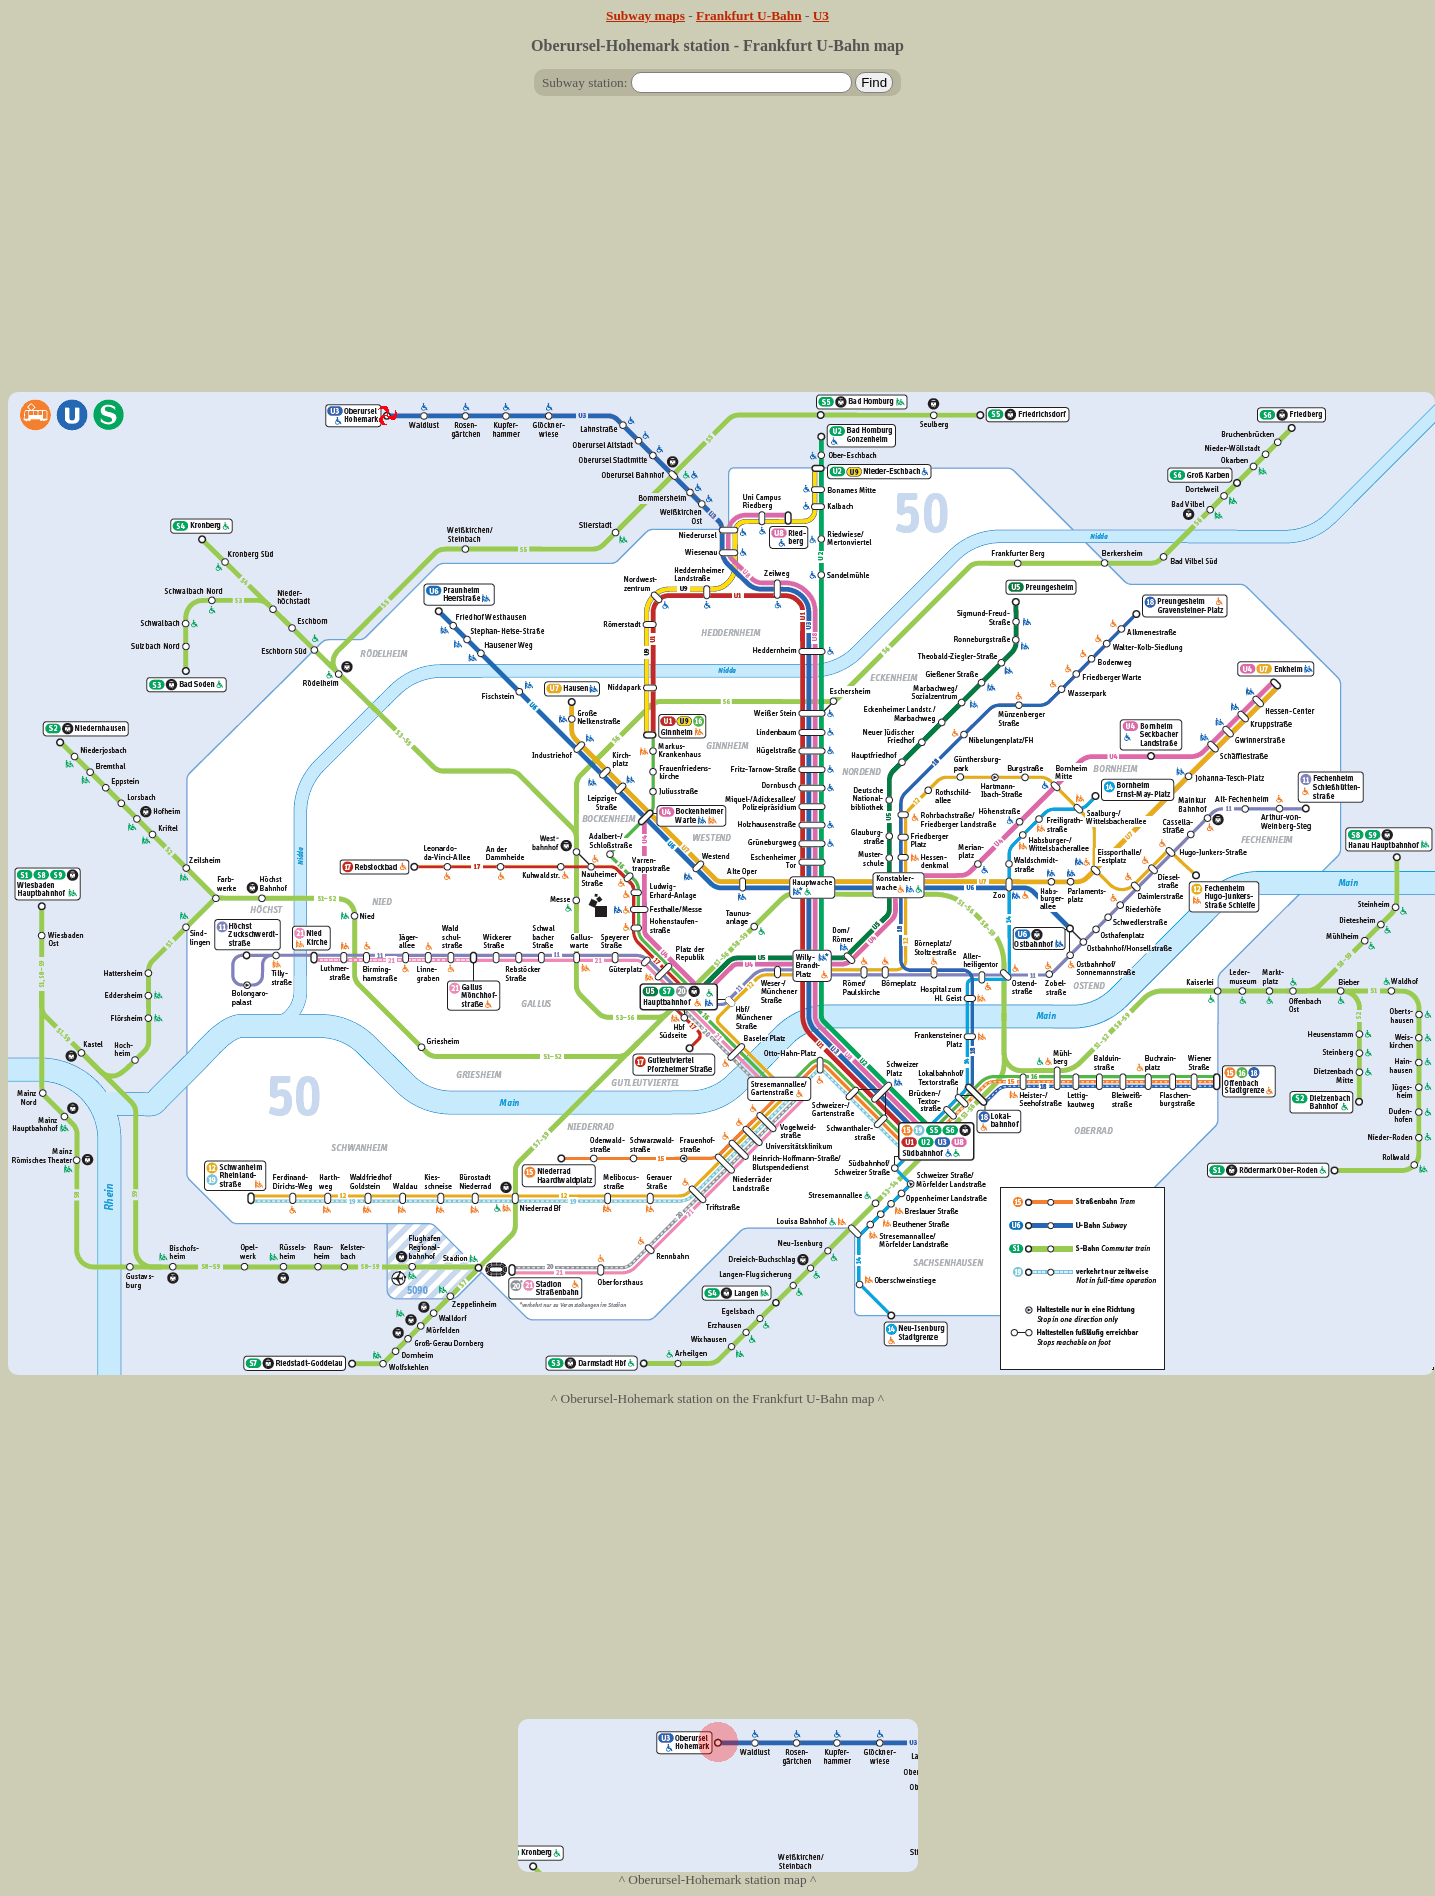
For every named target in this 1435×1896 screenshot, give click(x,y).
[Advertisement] (718, 252)
